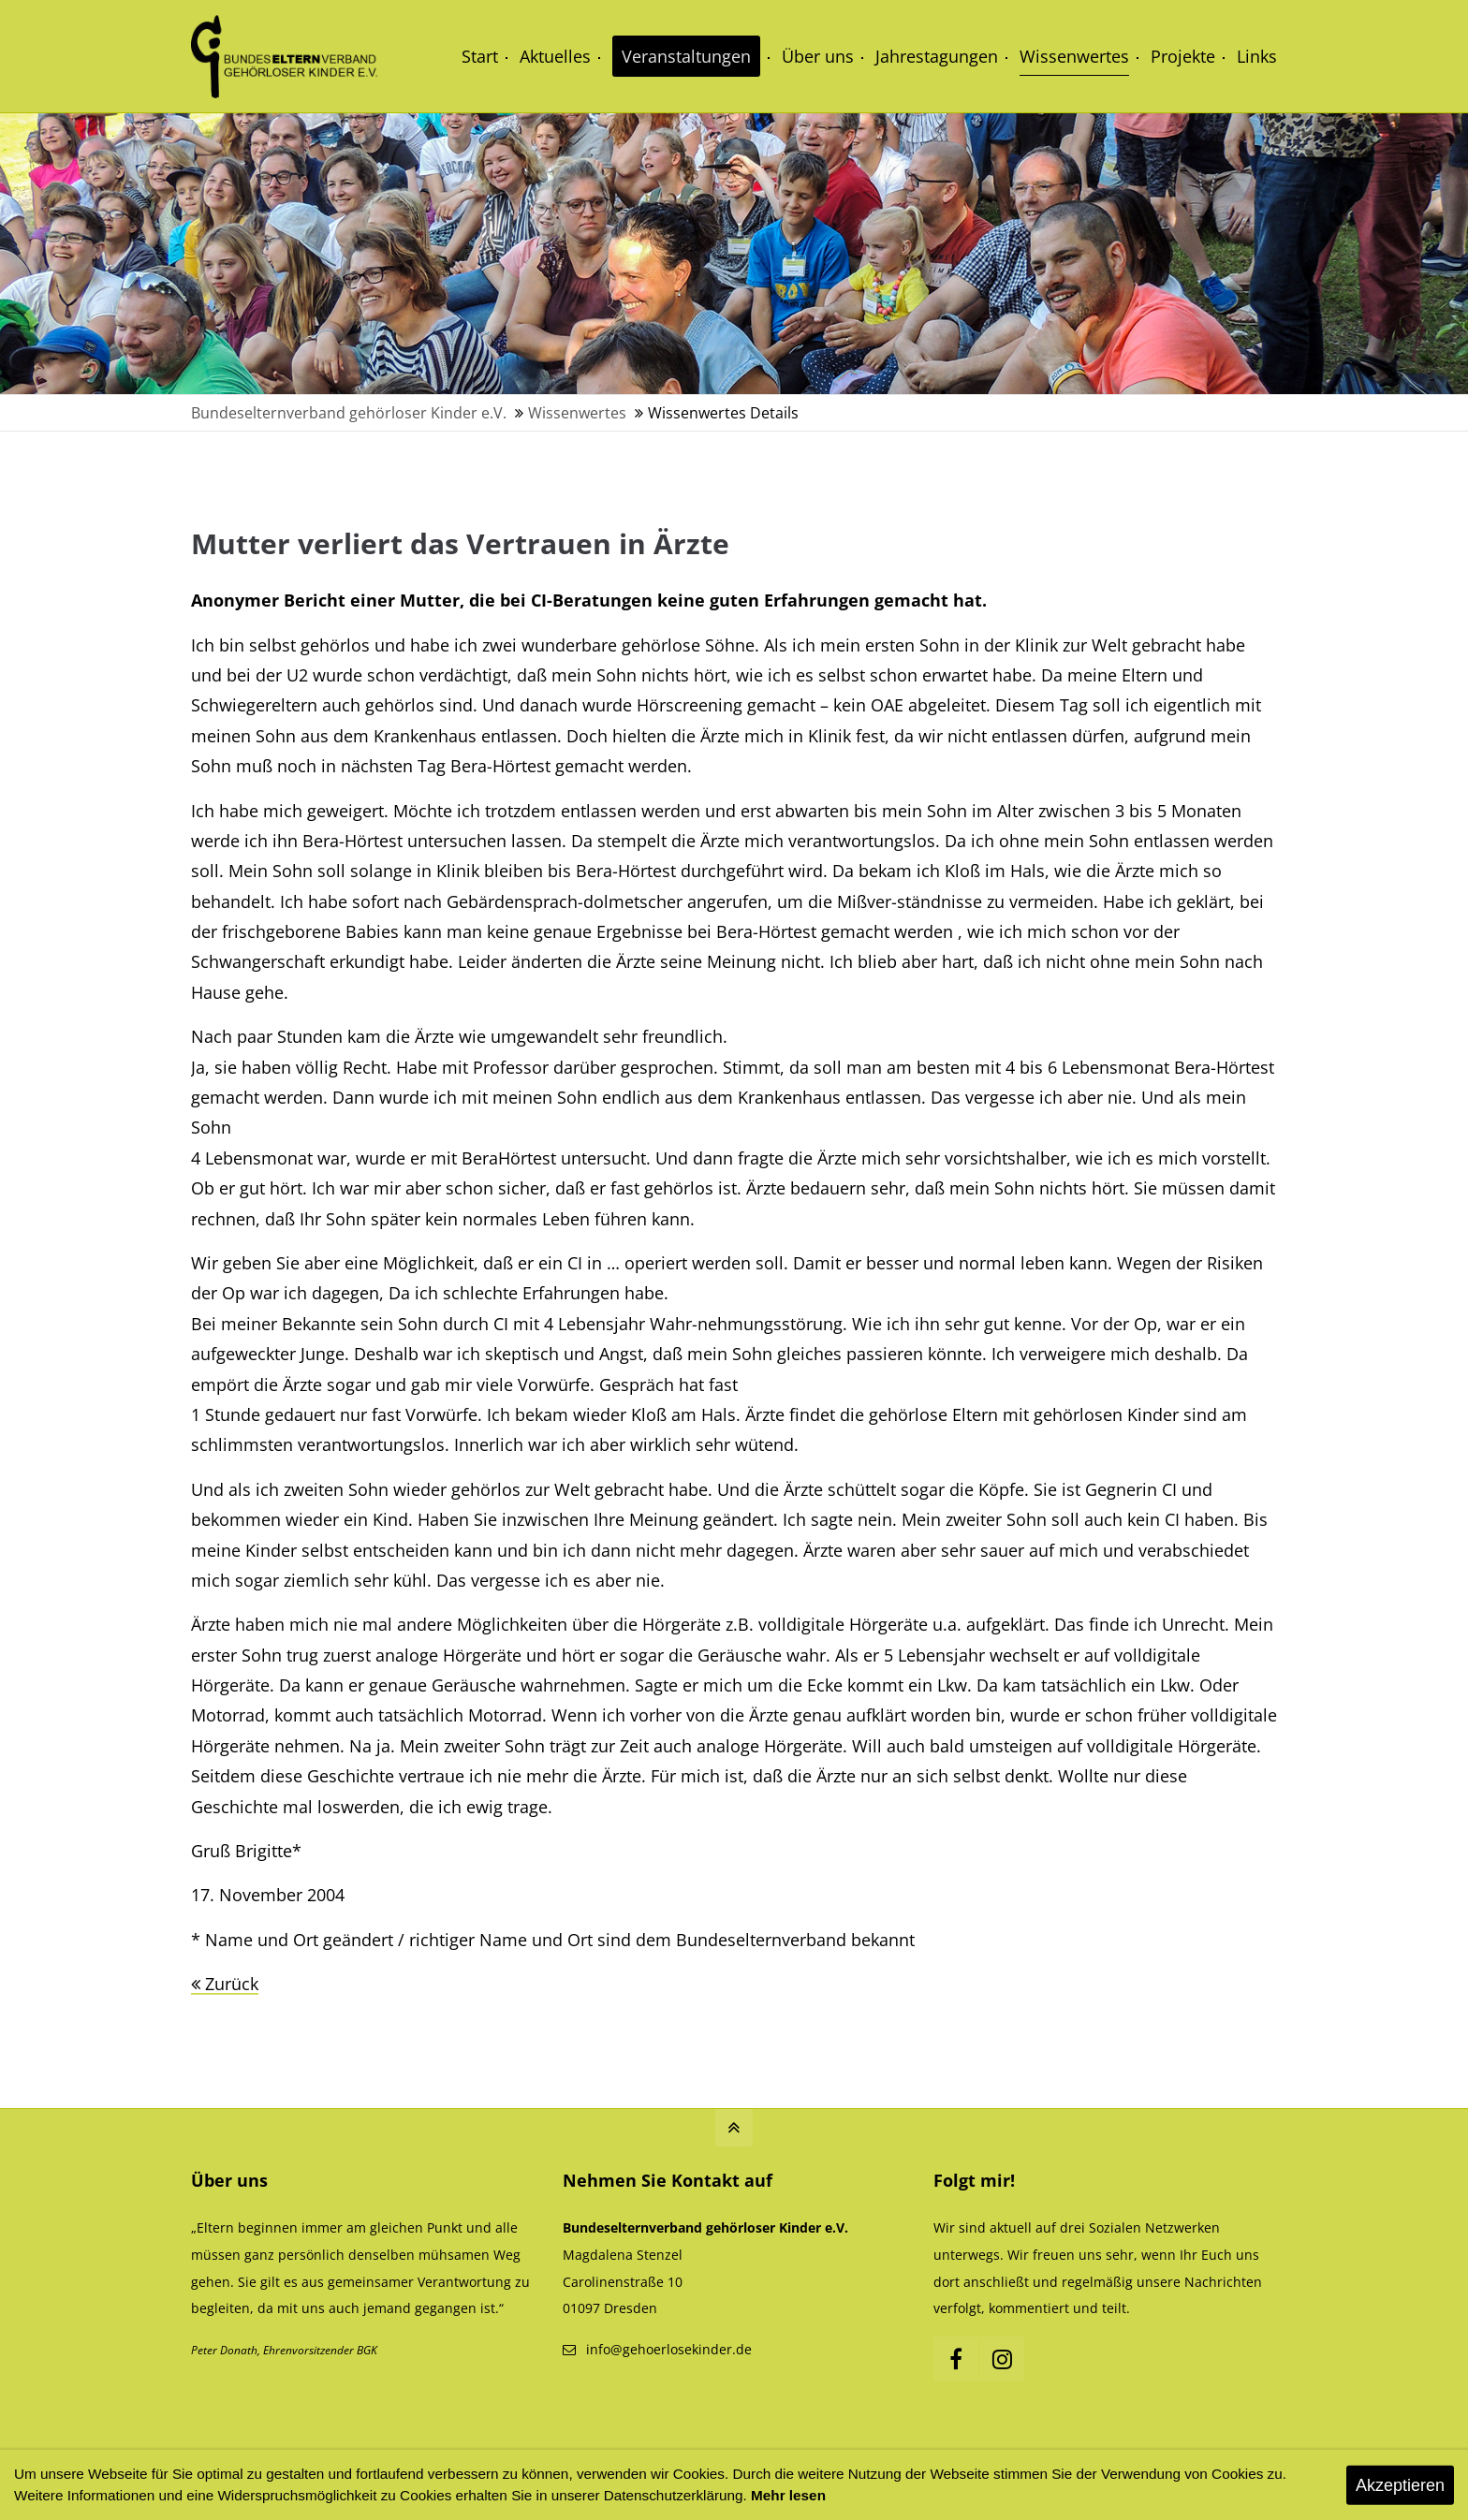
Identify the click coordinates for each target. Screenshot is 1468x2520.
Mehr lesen (788, 2495)
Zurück (231, 1983)
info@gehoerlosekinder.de (669, 2349)
